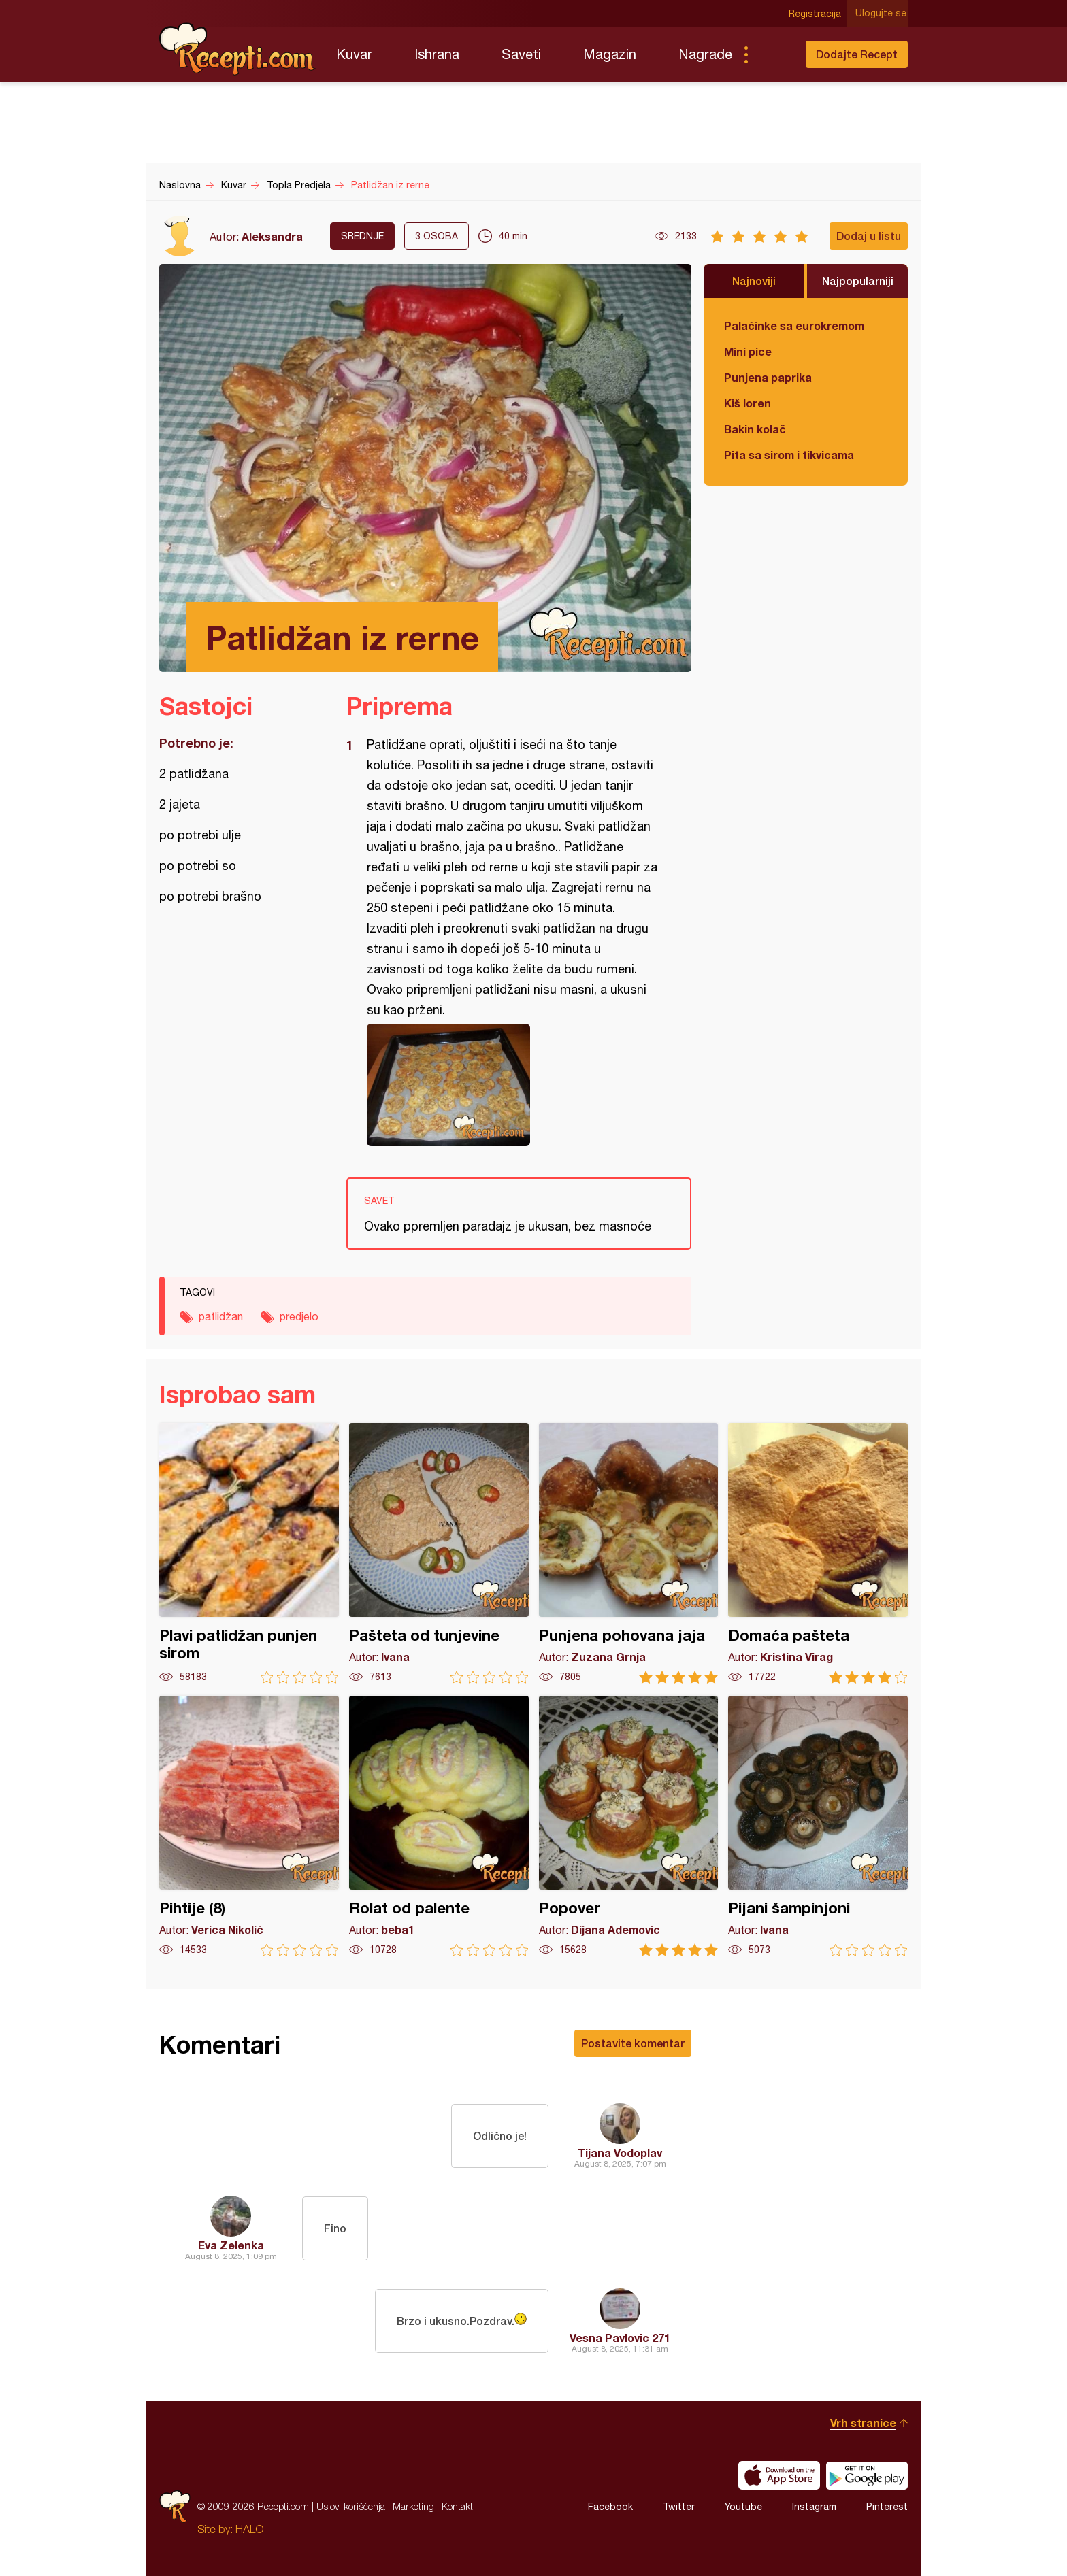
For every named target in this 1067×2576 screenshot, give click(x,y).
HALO (249, 2529)
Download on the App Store (779, 2475)
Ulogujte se (882, 13)
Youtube (743, 2506)
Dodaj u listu (868, 235)
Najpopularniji (857, 280)
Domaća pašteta (818, 1553)
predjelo (299, 1316)
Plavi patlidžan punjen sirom (249, 1553)
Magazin (609, 54)
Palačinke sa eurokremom (794, 325)
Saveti (521, 54)
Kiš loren (747, 403)
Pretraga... (773, 54)
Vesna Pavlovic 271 (620, 2337)
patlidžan (221, 1316)
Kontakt (457, 2506)
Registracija (816, 13)
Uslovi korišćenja (350, 2506)
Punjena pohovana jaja (629, 1553)
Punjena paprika (768, 377)
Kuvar (354, 54)
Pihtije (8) (249, 1826)
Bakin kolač (755, 428)
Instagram (814, 2506)
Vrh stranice (863, 2422)
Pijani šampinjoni (818, 1826)
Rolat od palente (439, 1826)
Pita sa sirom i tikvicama (789, 454)
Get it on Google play (867, 2475)
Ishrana (436, 54)
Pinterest (887, 2506)
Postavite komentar (633, 2043)
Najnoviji (754, 280)
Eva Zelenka (231, 2245)
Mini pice (748, 351)
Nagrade (705, 54)
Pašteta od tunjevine (439, 1553)
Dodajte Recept (857, 54)
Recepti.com (237, 49)
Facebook (610, 2506)
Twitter (679, 2506)
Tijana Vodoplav (620, 2152)
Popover (629, 1826)
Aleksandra (272, 236)
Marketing (413, 2506)
